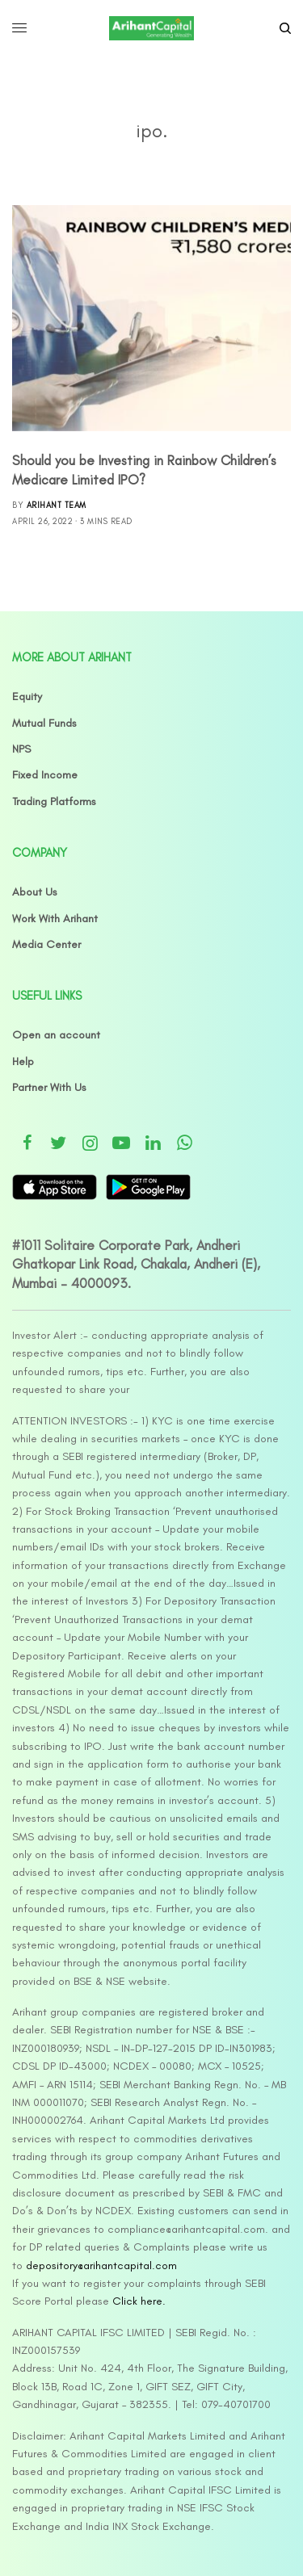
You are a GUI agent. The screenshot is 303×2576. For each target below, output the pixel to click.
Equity (27, 696)
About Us (34, 892)
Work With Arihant (55, 918)
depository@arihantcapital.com (101, 2265)
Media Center (46, 944)
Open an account (56, 1035)
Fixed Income (45, 775)
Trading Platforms (54, 801)
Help (23, 1061)
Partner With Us (49, 1087)
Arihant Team (56, 505)
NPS (21, 749)
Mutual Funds (44, 723)
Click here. (139, 2301)
